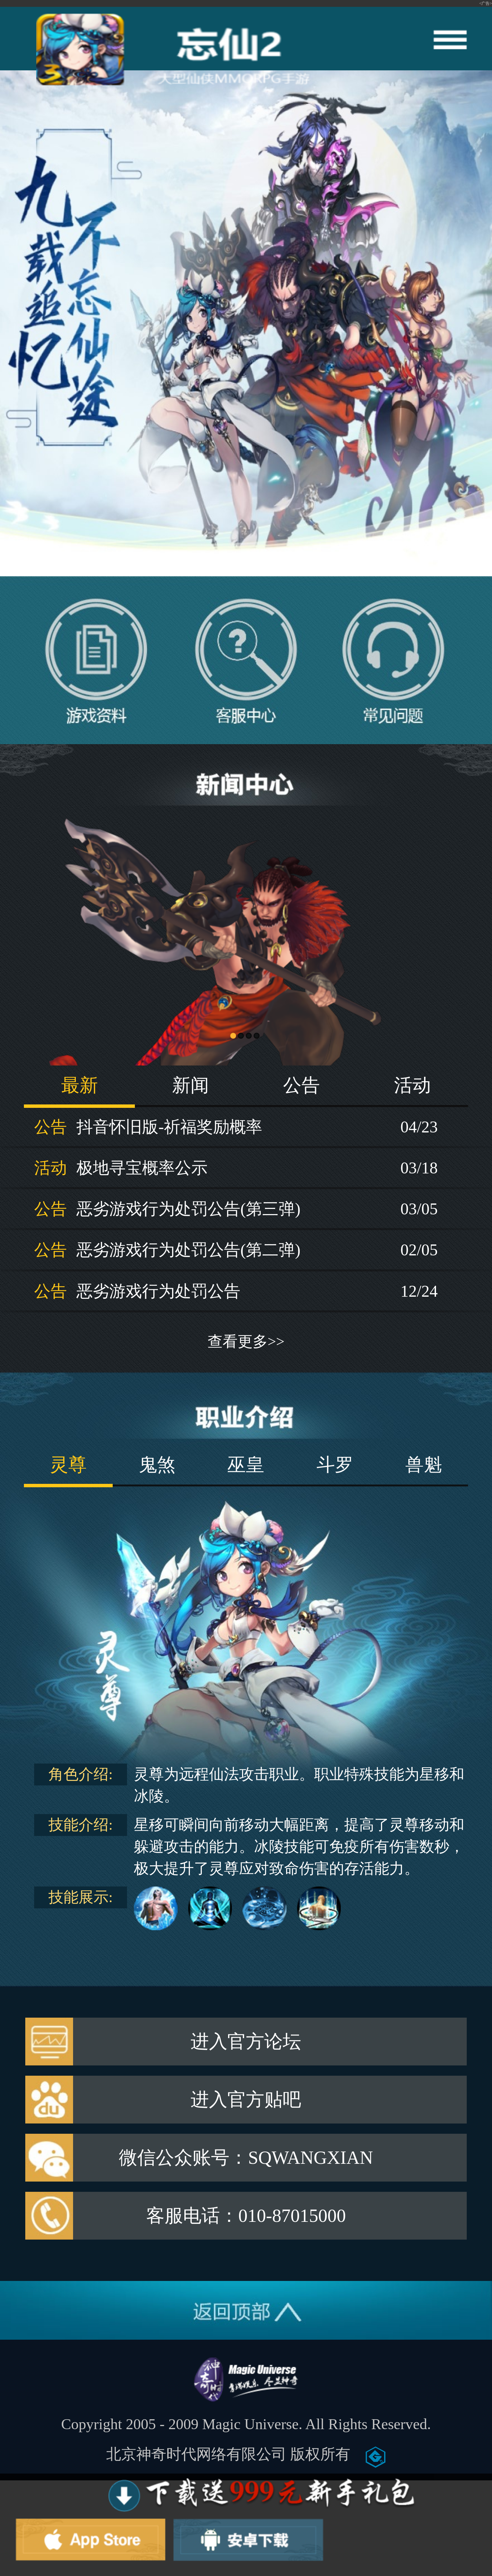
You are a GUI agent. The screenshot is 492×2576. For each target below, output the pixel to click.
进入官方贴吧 (246, 2099)
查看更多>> (246, 1341)
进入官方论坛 (246, 2041)
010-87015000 (292, 2215)
